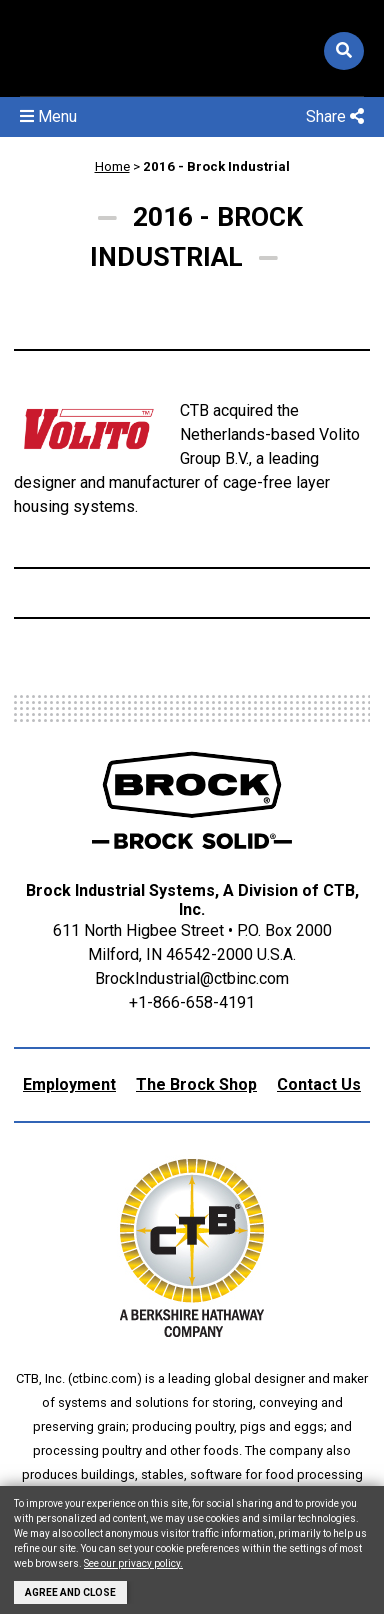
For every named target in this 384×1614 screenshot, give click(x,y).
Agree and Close (70, 1592)
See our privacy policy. (133, 1563)
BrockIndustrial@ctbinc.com (192, 978)
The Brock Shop (196, 1084)
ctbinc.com (104, 1378)
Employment (69, 1084)
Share (335, 116)
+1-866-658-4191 (192, 1002)
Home (112, 166)
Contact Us (319, 1084)
